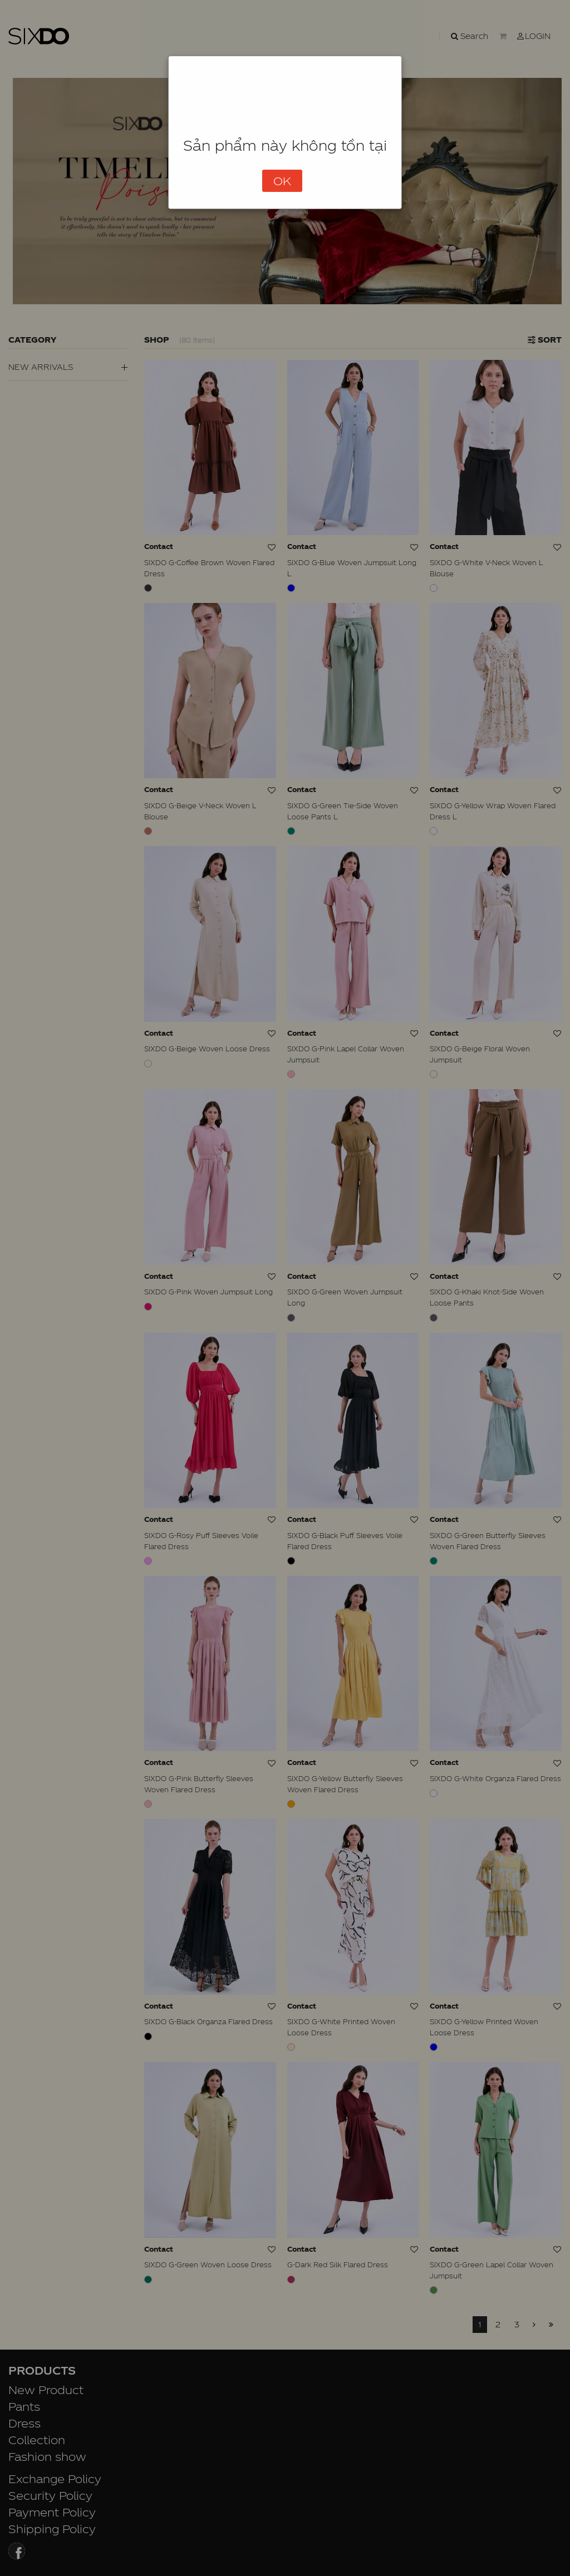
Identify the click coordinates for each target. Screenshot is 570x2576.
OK (282, 180)
